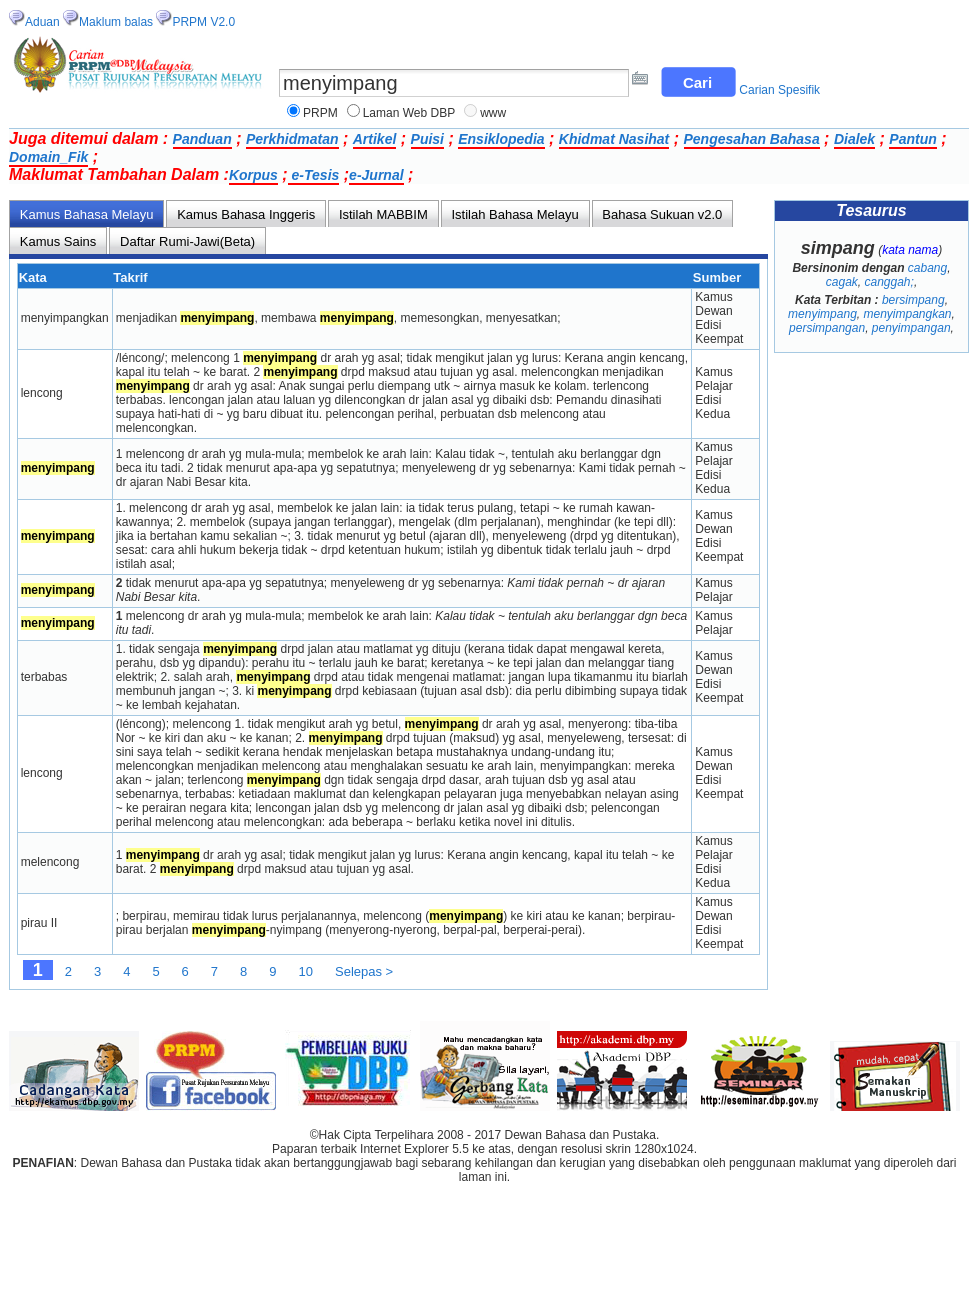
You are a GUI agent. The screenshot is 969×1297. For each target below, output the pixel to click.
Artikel (375, 139)
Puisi (427, 139)
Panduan (202, 139)
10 (306, 971)
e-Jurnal (376, 175)
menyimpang (822, 314)
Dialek (854, 139)
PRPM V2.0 (203, 22)
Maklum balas (116, 22)
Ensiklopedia (501, 139)
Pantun (912, 139)
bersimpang (913, 300)
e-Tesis (314, 175)
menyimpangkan (907, 314)
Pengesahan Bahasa (752, 139)
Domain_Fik (48, 157)
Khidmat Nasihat (614, 139)
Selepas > (364, 971)
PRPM (320, 113)
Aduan (42, 22)
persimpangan (827, 328)
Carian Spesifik (779, 90)
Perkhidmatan (292, 139)
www (493, 113)
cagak (842, 282)
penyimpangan (911, 328)
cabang (927, 268)
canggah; (888, 282)
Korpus (253, 175)
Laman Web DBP (409, 113)
